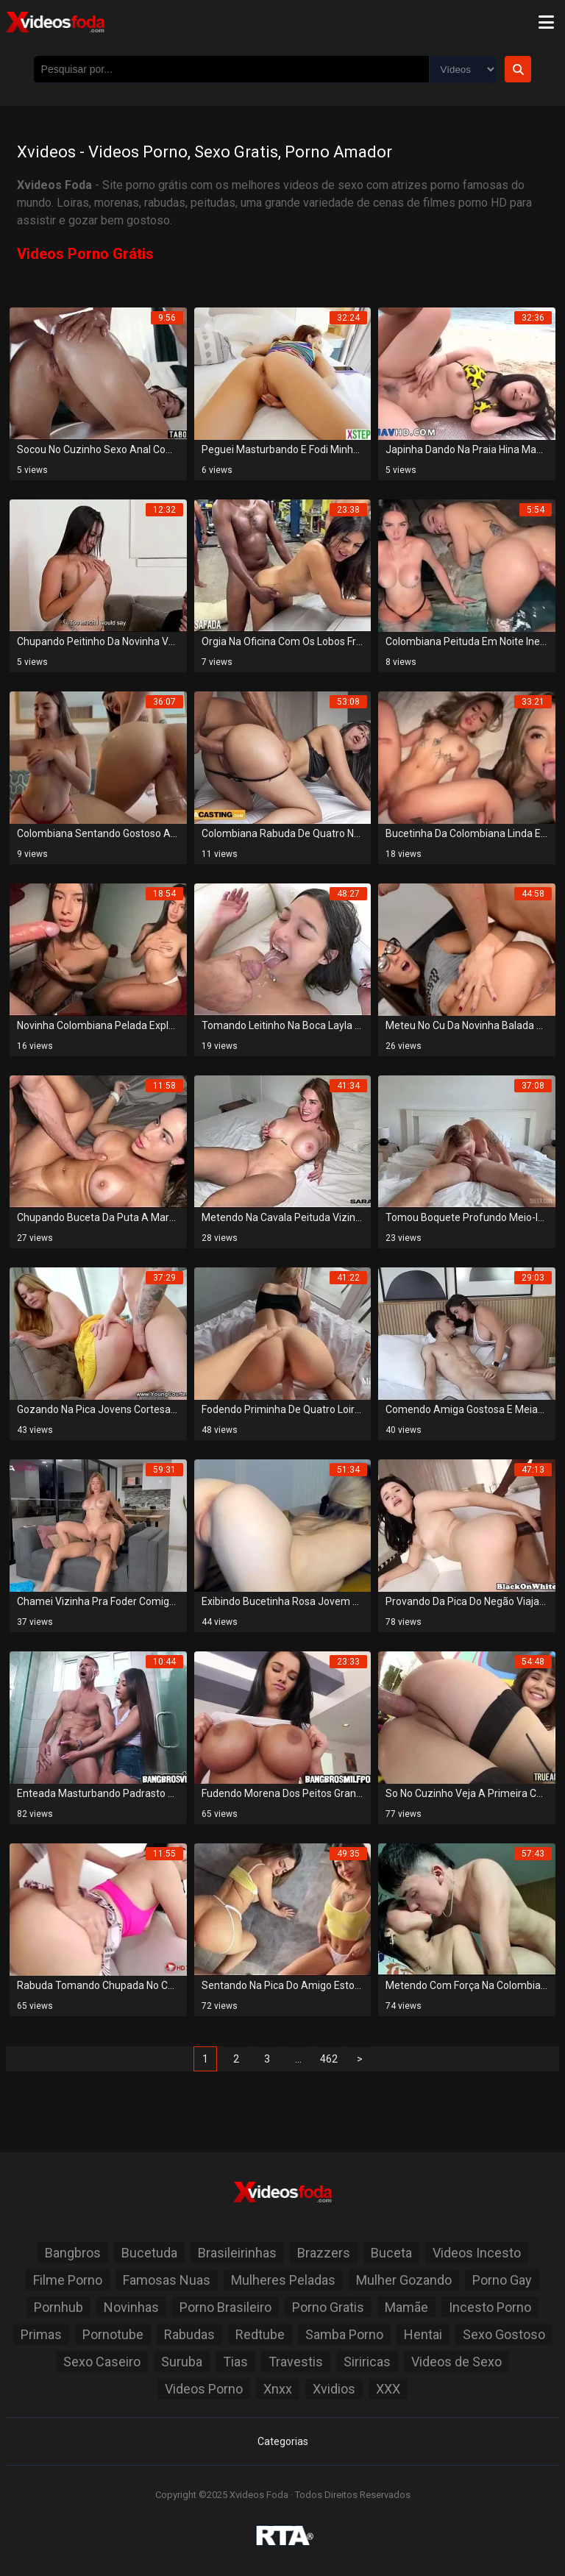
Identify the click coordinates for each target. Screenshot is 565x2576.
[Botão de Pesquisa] (518, 69)
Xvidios (334, 2389)
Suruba (181, 2361)
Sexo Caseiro (102, 2361)
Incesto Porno (490, 2307)
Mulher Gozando (404, 2280)
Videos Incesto (477, 2252)
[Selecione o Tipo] (463, 69)
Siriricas (367, 2361)
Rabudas (189, 2334)
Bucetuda (149, 2252)
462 (329, 2059)
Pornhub (58, 2307)
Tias (235, 2361)
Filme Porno (67, 2280)
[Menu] (546, 22)
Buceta (391, 2252)
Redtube (260, 2334)
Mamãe (406, 2307)
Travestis (296, 2361)
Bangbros (73, 2252)
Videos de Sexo (456, 2361)
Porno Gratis (328, 2307)
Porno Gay (502, 2280)
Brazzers (323, 2252)
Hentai (423, 2334)
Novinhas (131, 2307)
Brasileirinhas (237, 2252)
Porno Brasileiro (225, 2307)
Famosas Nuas (166, 2280)
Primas (41, 2334)
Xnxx (277, 2389)
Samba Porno (344, 2334)
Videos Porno (204, 2389)
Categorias (282, 2441)
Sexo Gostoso (504, 2334)
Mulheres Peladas (283, 2280)
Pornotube (112, 2334)
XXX (388, 2389)
